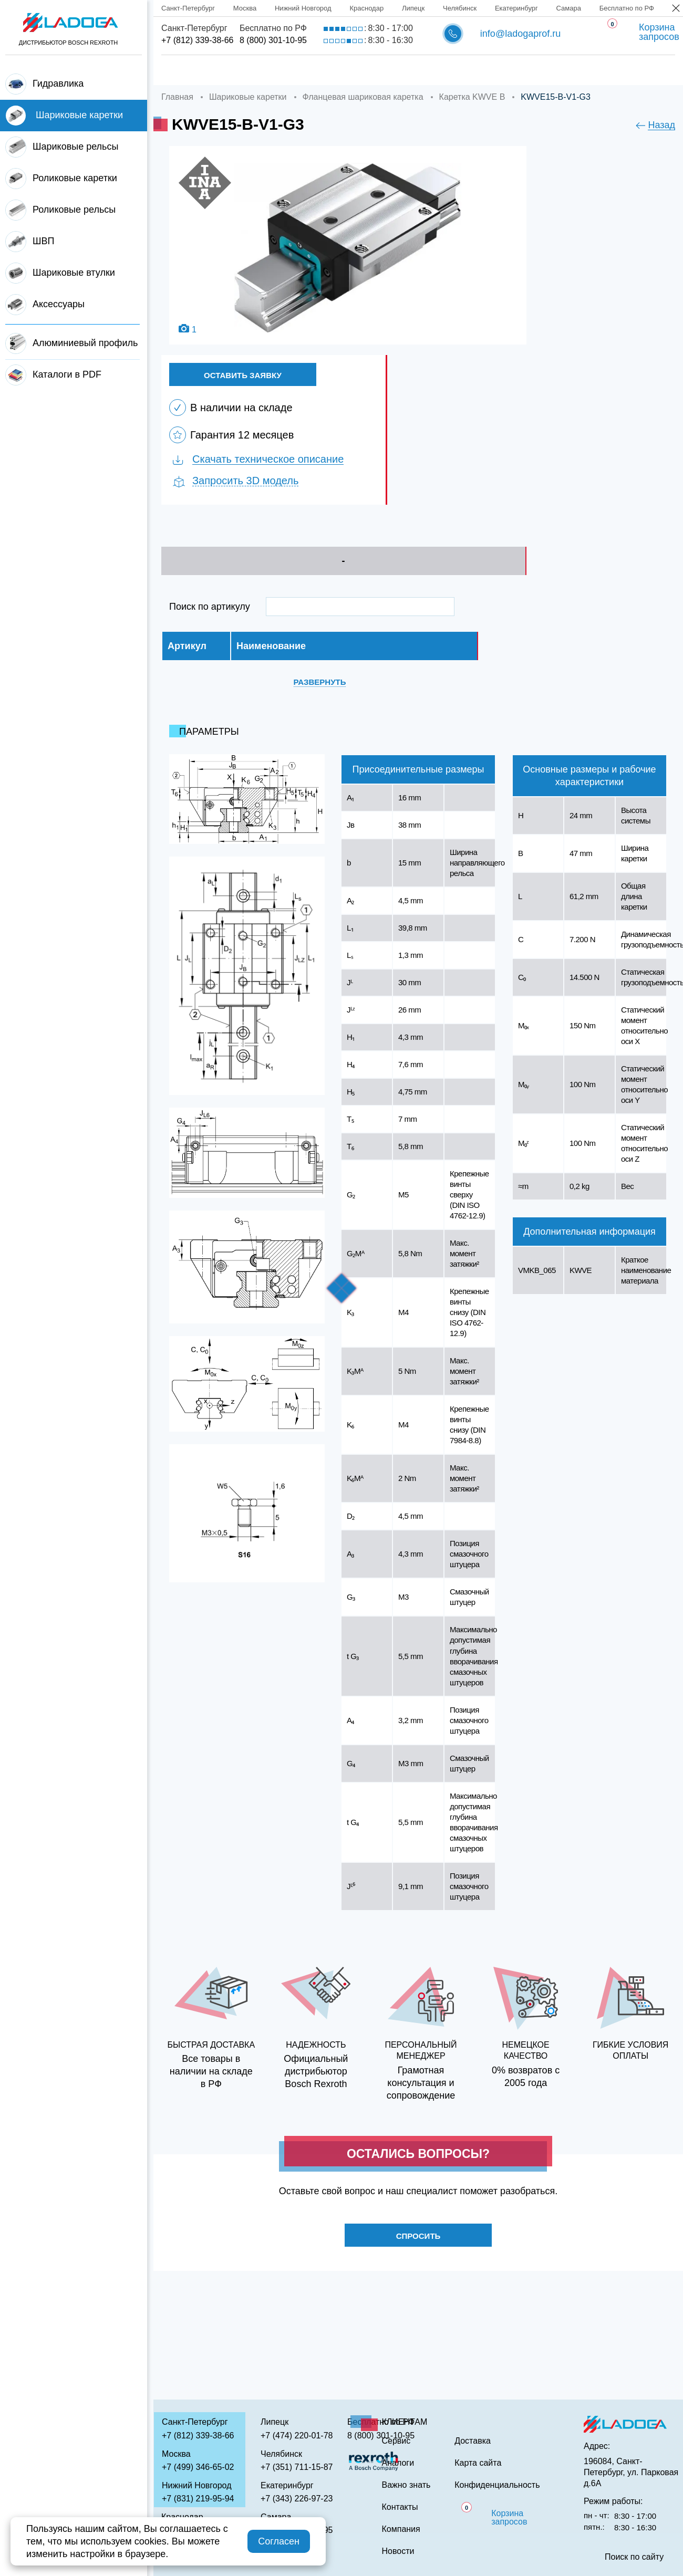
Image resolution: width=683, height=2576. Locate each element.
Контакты (610, 70)
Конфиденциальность (497, 2485)
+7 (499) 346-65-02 (198, 2467)
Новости (398, 2551)
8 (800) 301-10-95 (273, 40)
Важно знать (531, 70)
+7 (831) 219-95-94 (198, 2498)
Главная (181, 70)
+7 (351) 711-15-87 (297, 2467)
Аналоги (454, 70)
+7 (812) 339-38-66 (197, 40)
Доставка (324, 70)
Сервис (390, 70)
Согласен (278, 2541)
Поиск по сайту (634, 2557)
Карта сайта (477, 2463)
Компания (251, 70)
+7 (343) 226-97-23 (297, 2498)
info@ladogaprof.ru (520, 33)
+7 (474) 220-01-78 (297, 2435)
